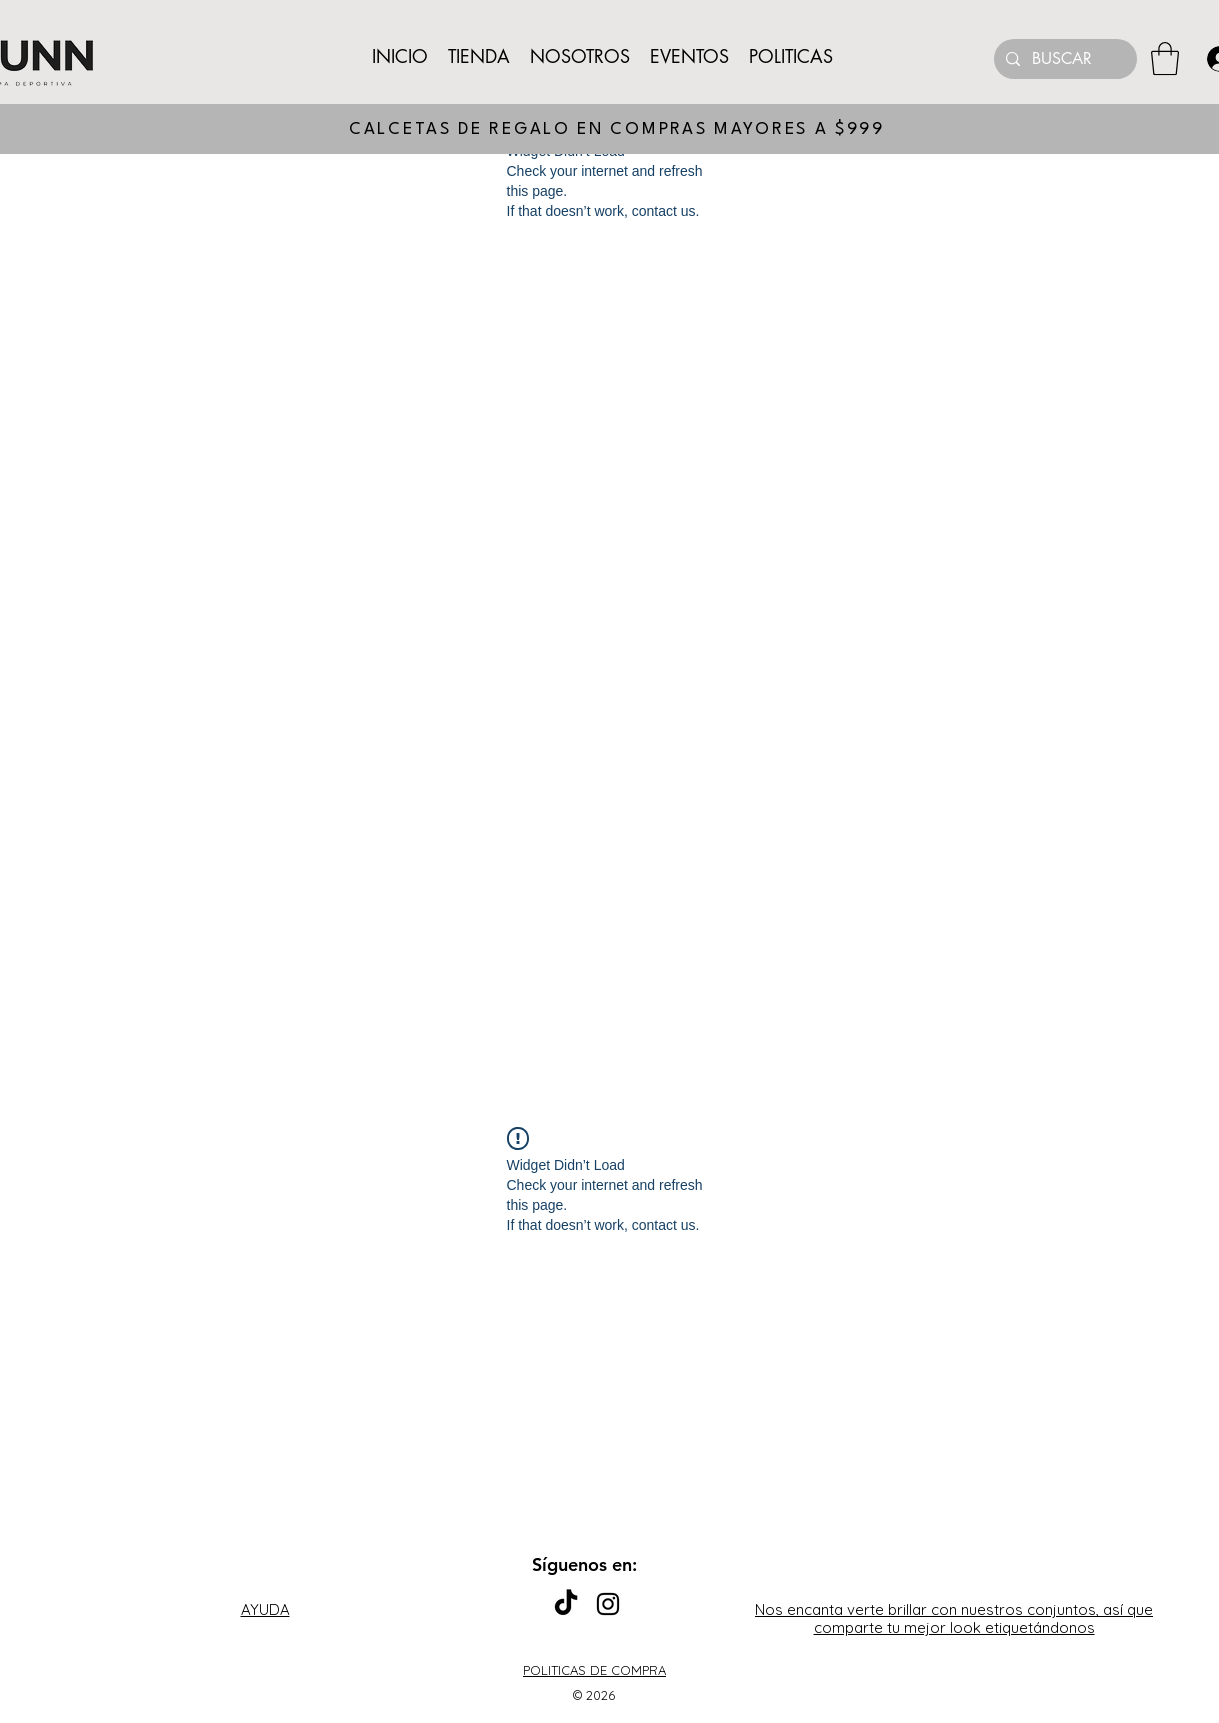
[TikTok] (566, 1604)
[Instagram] (608, 1604)
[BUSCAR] (1063, 59)
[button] (1165, 58)
